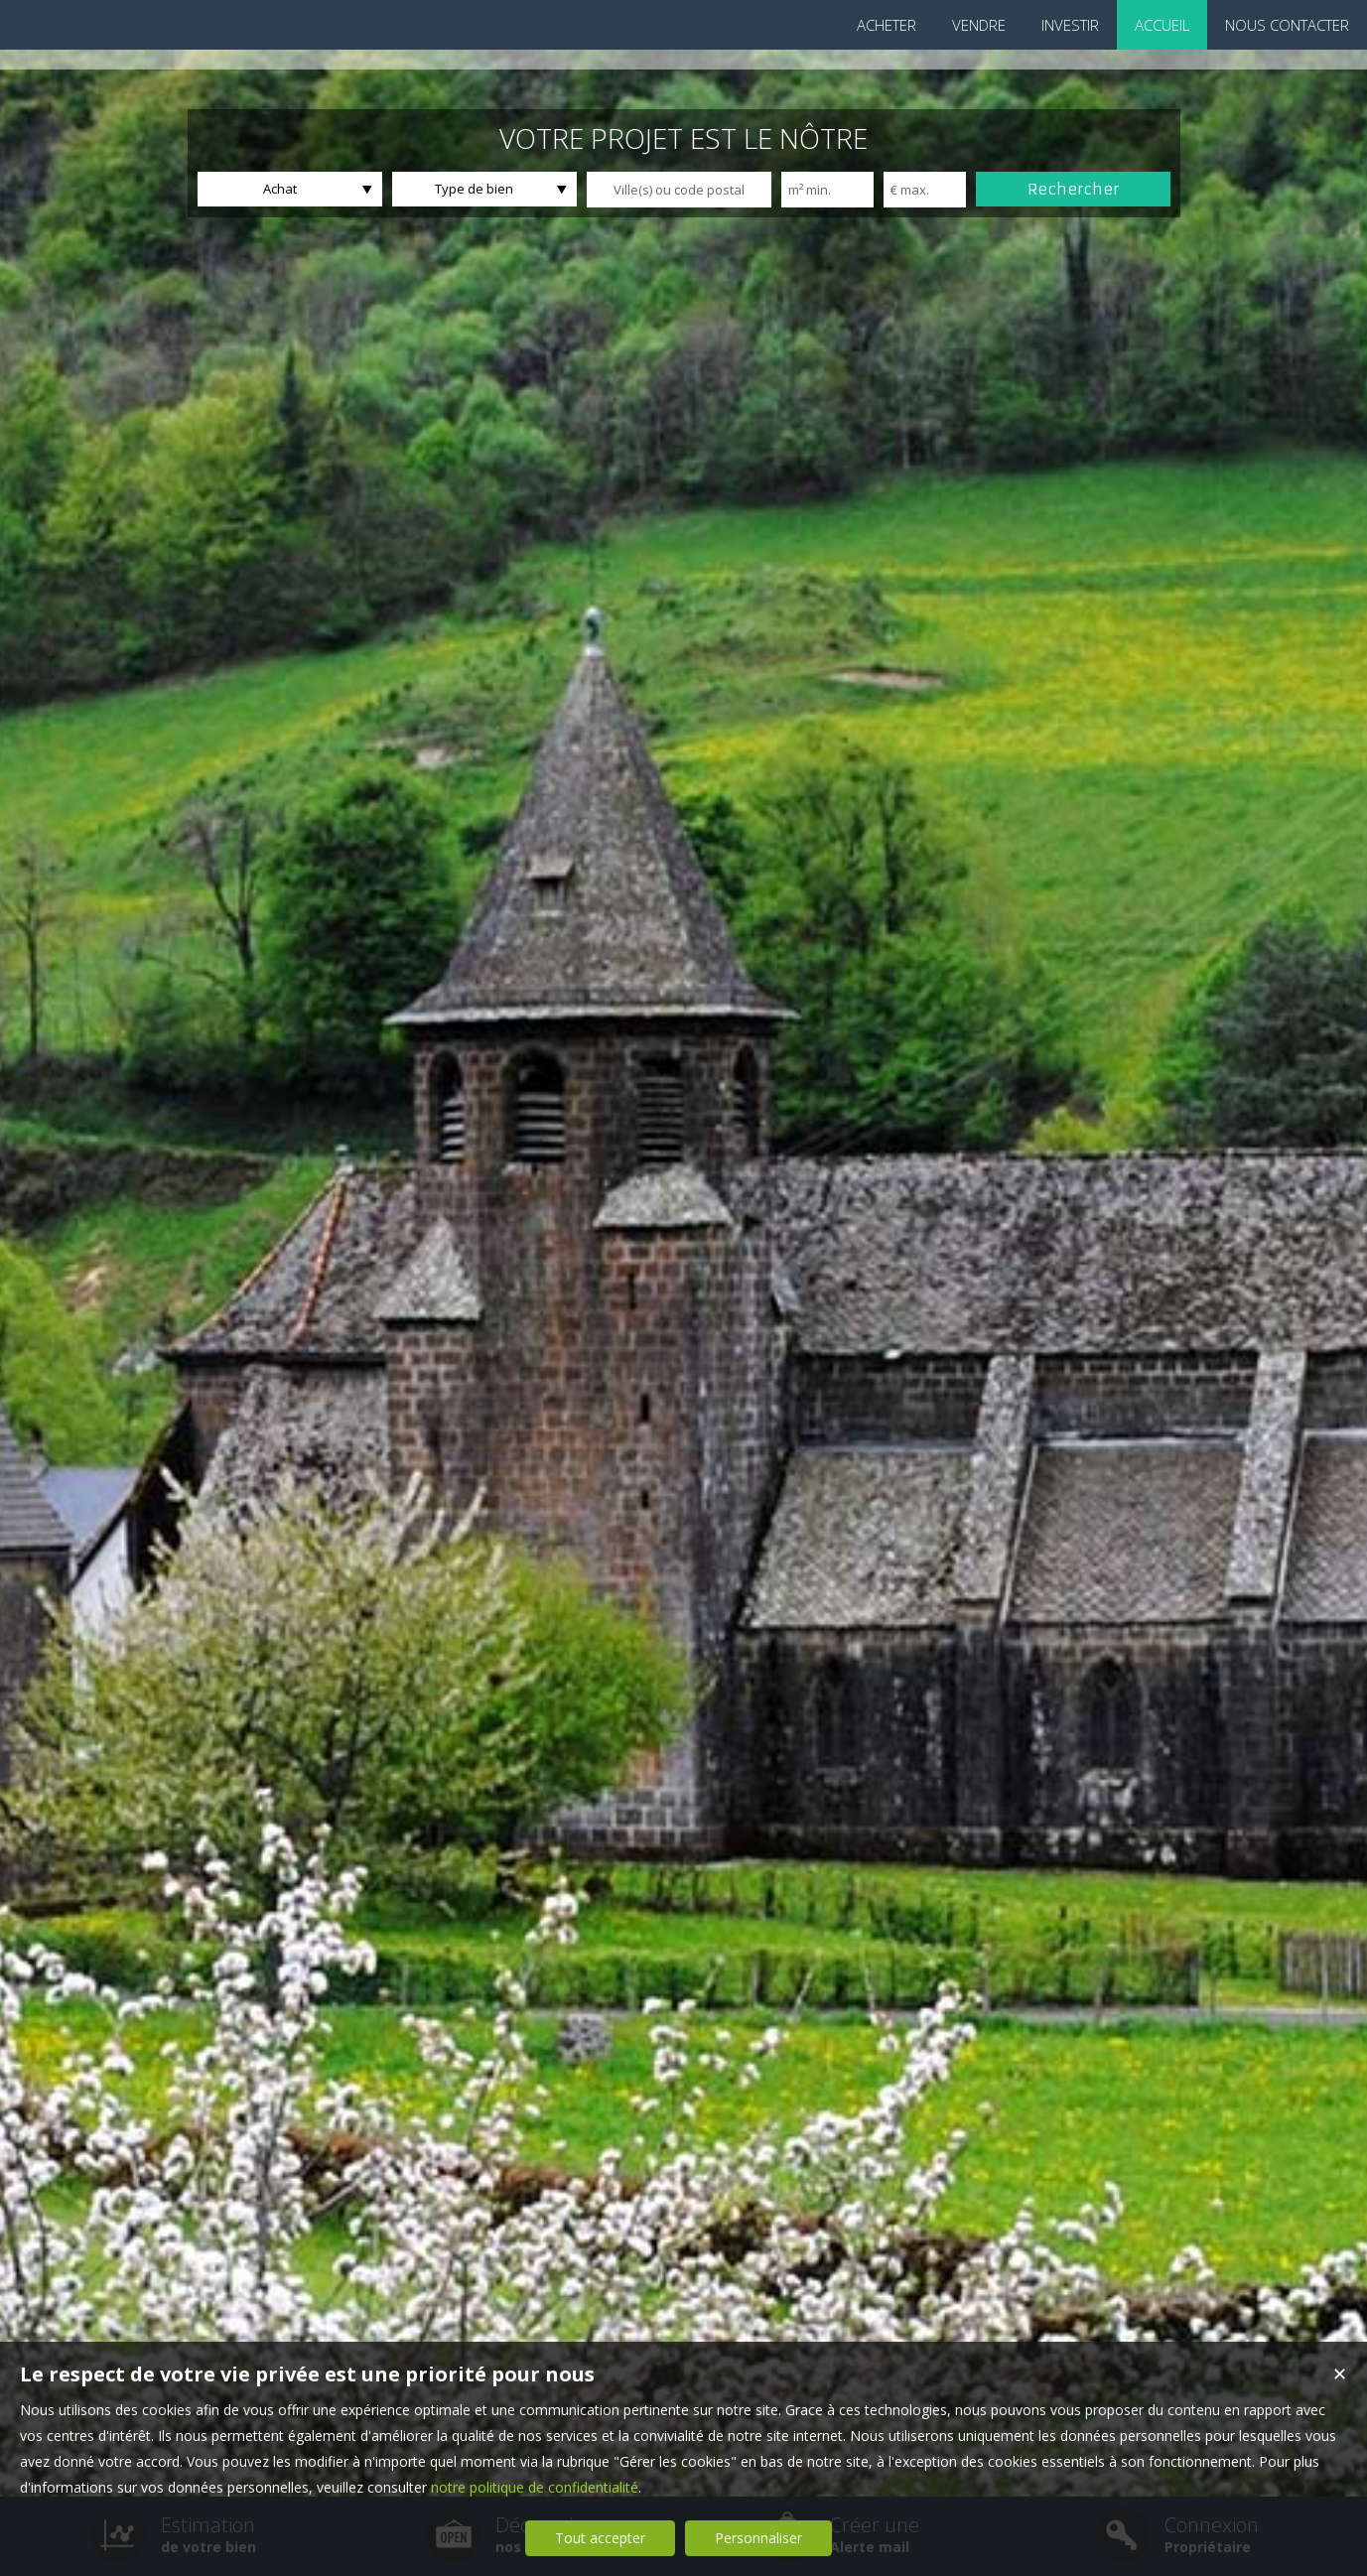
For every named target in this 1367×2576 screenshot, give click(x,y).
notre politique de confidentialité (534, 2487)
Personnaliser (758, 2537)
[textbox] (679, 189)
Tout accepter (600, 2537)
